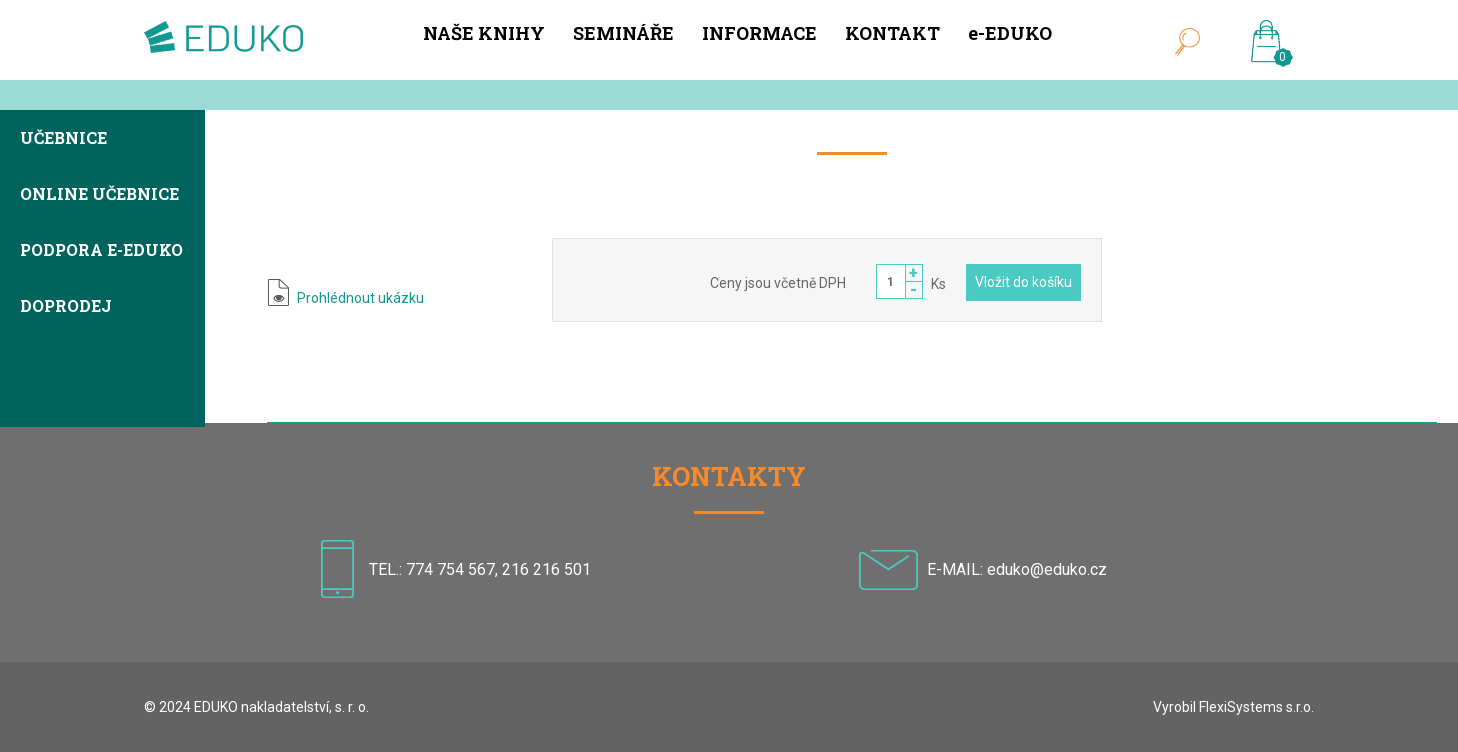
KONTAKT (892, 33)
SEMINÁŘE (623, 33)
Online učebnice (99, 195)
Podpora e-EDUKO (101, 251)
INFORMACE (759, 33)
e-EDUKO (1010, 33)
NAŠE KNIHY (484, 33)
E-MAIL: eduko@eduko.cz (1017, 569)
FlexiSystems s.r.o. (1256, 707)
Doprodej (66, 307)
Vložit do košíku (1023, 282)
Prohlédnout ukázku (360, 298)
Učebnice (63, 139)
